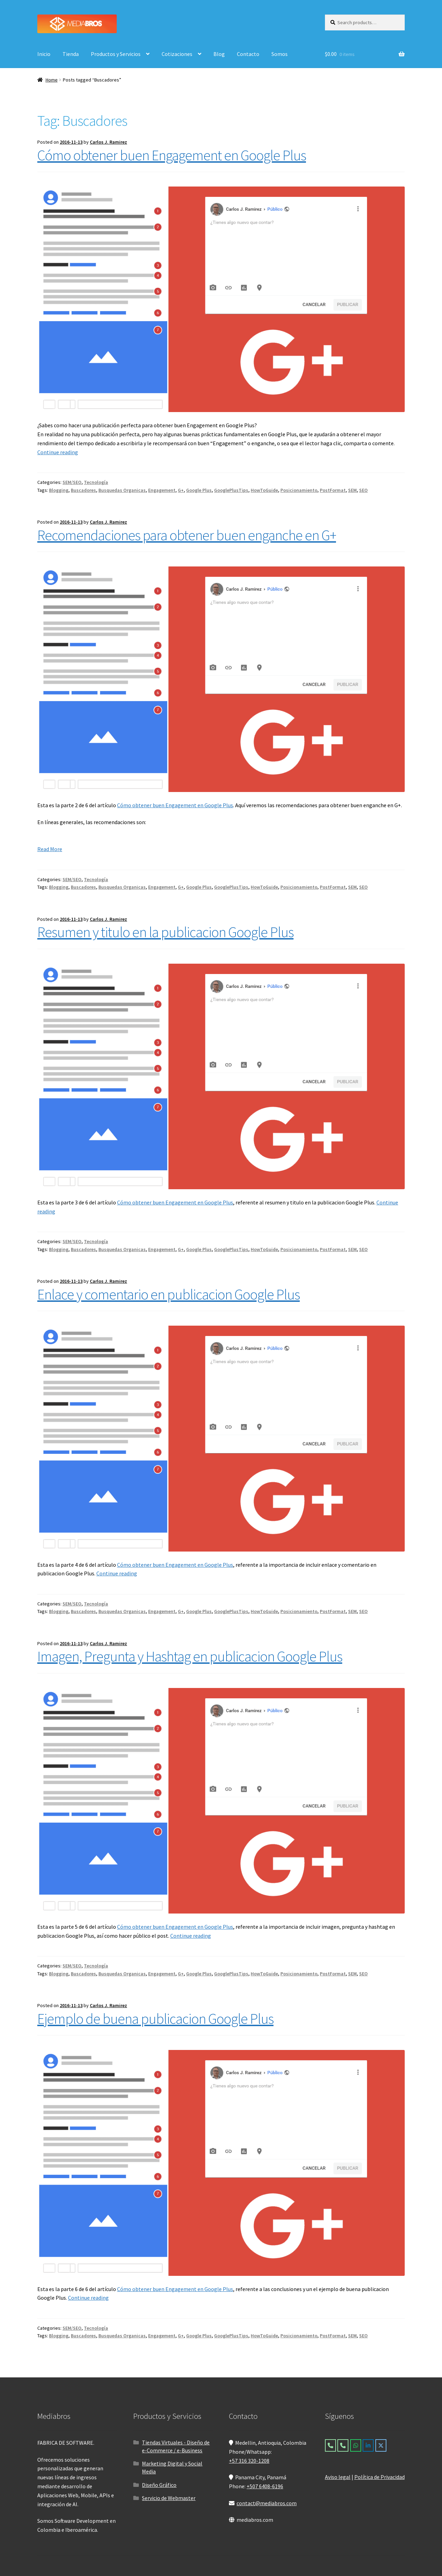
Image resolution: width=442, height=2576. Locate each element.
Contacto (248, 53)
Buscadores (83, 490)
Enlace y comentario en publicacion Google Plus (168, 1294)
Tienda (71, 53)
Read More (49, 849)
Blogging (58, 490)
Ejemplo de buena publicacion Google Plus (155, 2019)
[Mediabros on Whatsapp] (355, 2445)
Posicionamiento (298, 490)
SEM (352, 490)
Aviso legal (337, 2476)
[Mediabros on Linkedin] (368, 2445)
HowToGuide (264, 490)
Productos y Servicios (116, 53)
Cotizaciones (177, 53)
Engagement (161, 490)
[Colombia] (330, 2445)
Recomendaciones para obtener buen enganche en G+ (186, 535)
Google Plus (199, 490)
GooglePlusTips (231, 490)
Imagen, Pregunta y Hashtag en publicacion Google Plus (189, 1656)
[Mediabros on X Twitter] (380, 2445)
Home (52, 80)
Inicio (43, 53)
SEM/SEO (72, 482)
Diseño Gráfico (159, 2484)
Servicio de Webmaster (168, 2497)
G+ (181, 490)
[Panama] (342, 2445)
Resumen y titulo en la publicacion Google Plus (165, 932)
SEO (363, 490)
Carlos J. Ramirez (108, 142)
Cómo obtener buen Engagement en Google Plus (171, 155)
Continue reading (57, 452)
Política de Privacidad (379, 2476)
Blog (219, 53)
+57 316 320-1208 (249, 2460)
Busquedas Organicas (122, 490)
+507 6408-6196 (265, 2486)
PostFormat (333, 490)
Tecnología (96, 482)
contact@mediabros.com (267, 2503)
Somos (279, 53)
